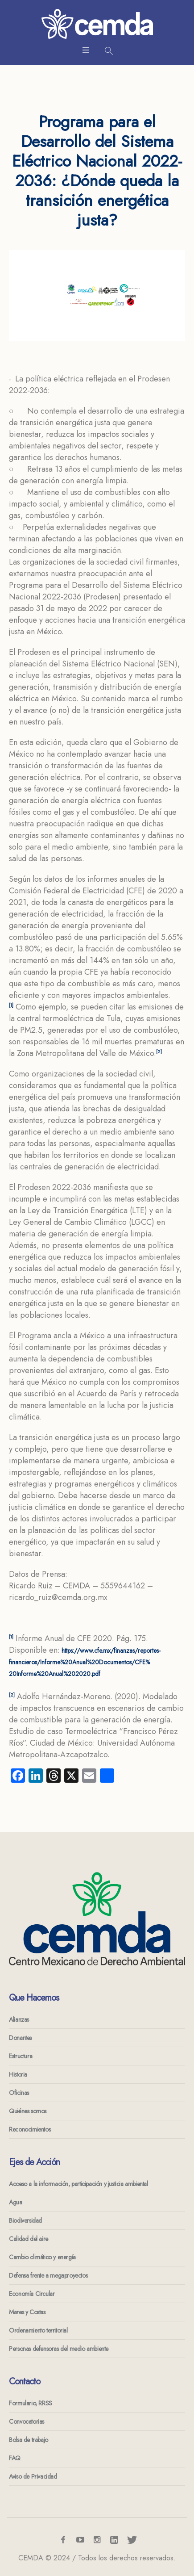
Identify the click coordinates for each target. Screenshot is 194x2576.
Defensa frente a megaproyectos (48, 2275)
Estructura (20, 2056)
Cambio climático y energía (42, 2257)
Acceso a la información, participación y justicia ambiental (78, 2183)
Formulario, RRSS (30, 2403)
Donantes (20, 2037)
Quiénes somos (27, 2111)
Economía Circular (31, 2293)
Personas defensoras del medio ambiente (58, 2348)
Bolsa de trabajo (28, 2439)
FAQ (15, 2458)
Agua (15, 2202)
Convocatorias (26, 2421)
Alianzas (19, 2019)
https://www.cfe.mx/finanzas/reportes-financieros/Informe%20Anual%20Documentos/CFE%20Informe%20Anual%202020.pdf (85, 1662)
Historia (18, 2074)
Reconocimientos (29, 2129)
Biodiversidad (25, 2220)
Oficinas (19, 2092)
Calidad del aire (28, 2238)
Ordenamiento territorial (38, 2330)
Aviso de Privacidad (33, 2476)
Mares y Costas (27, 2312)
